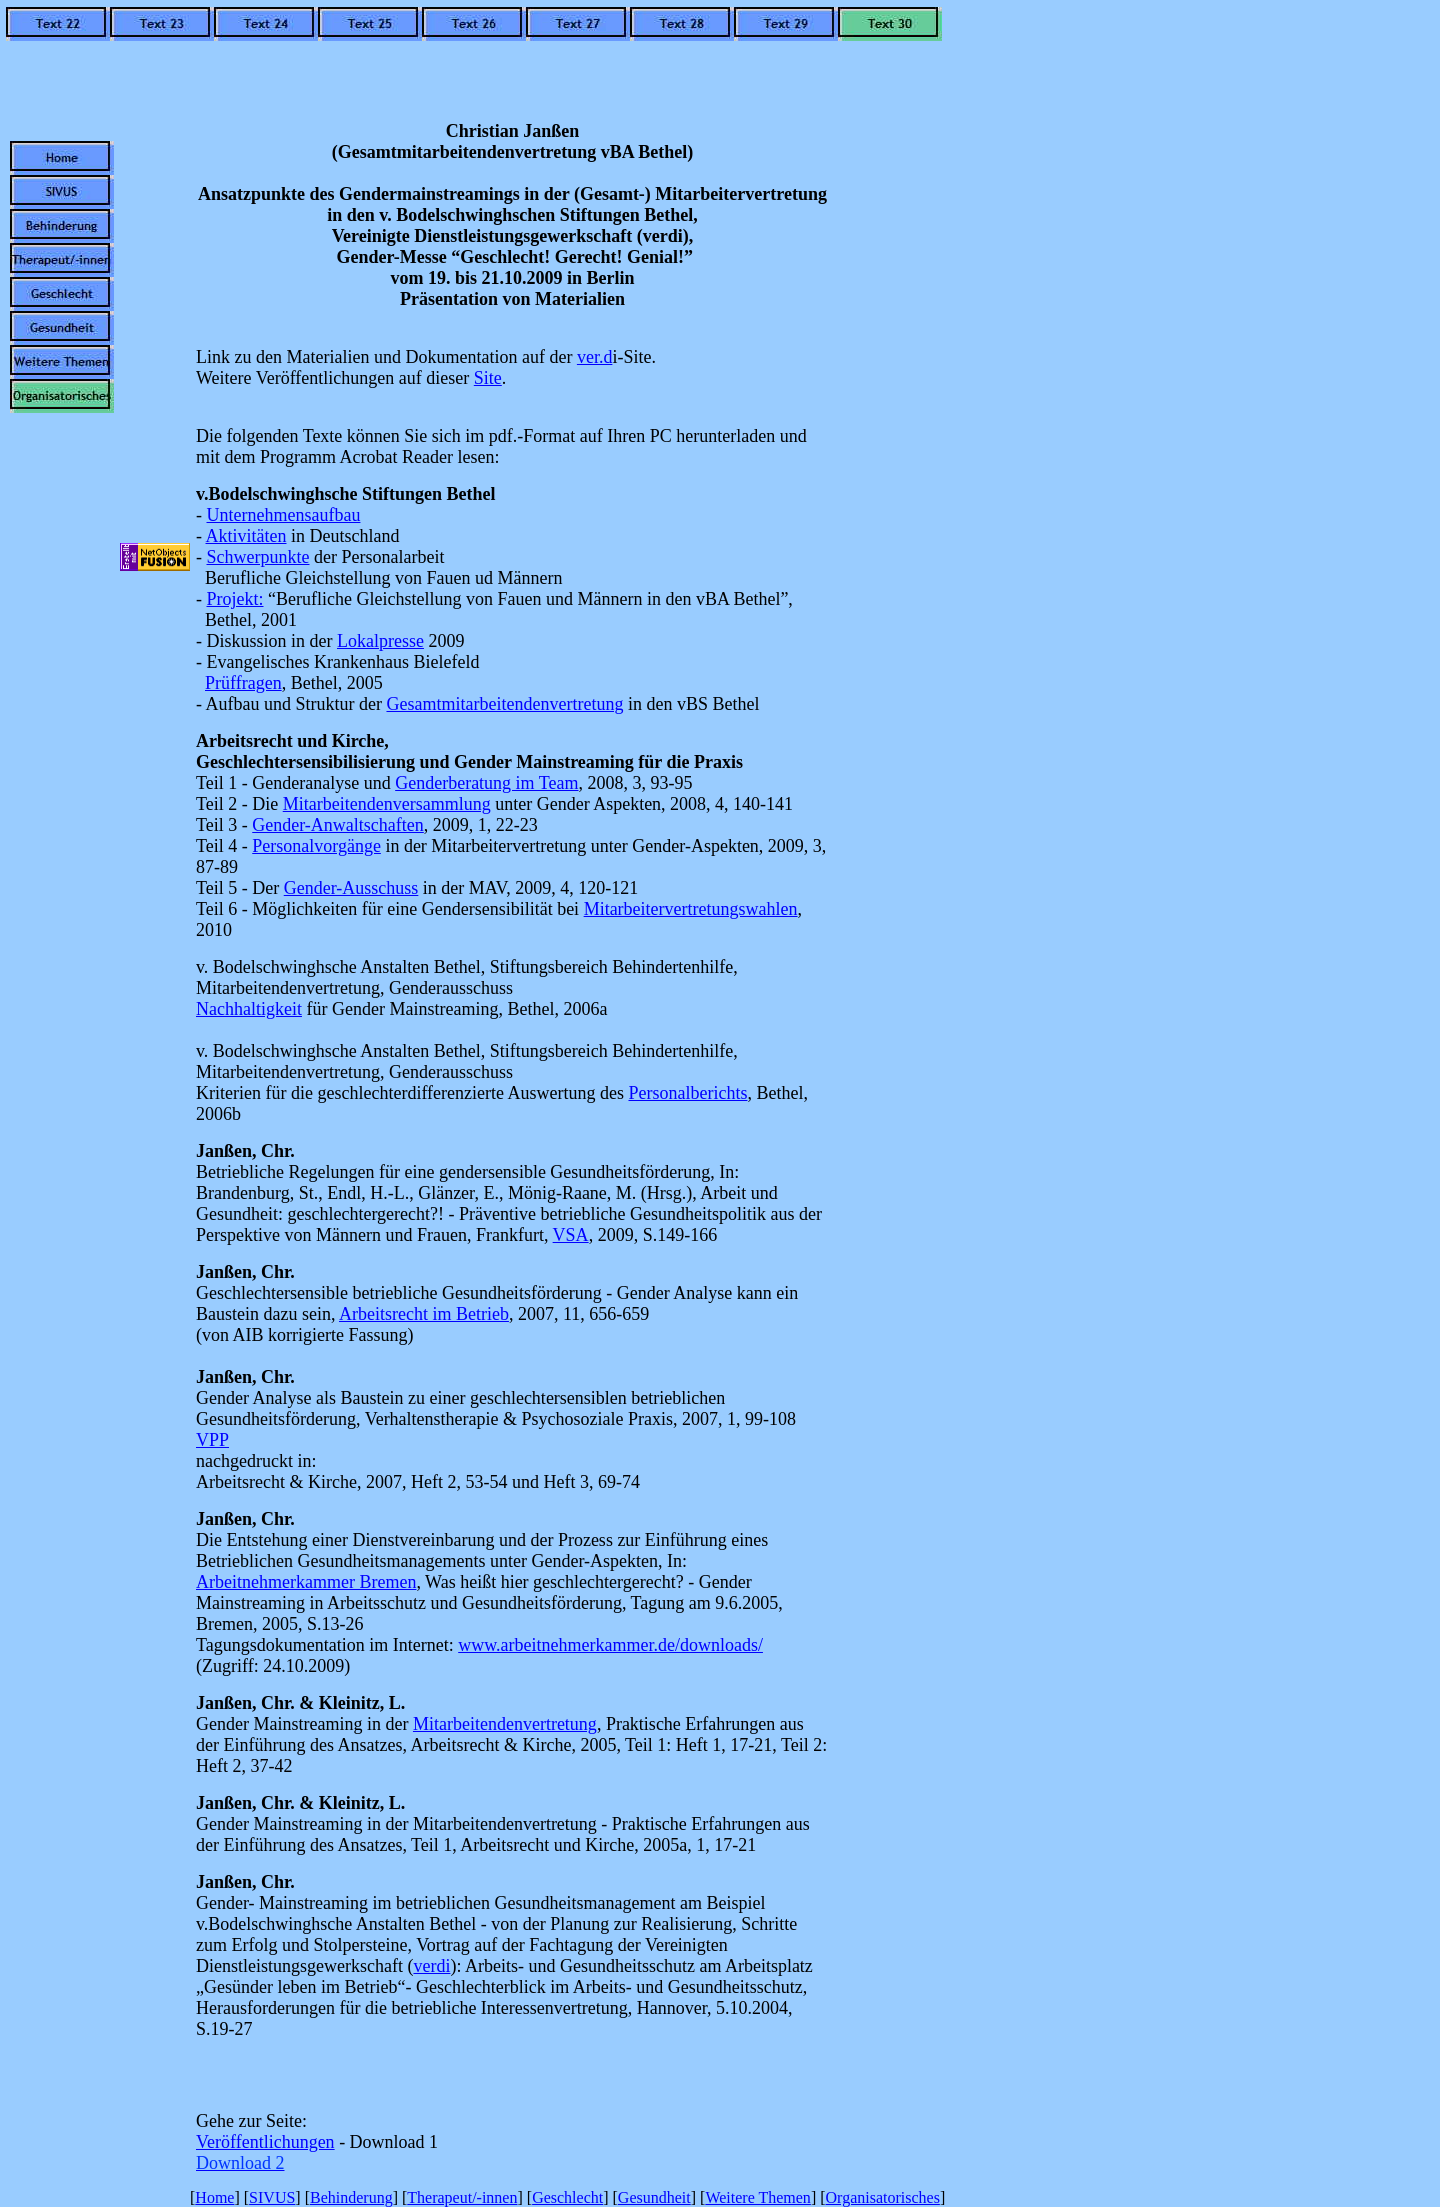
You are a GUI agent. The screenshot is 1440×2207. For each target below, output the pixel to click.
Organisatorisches (883, 2197)
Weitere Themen (757, 2197)
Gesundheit (654, 2197)
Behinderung (351, 2197)
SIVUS (272, 2197)
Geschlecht (567, 2197)
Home (214, 2197)
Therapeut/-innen (462, 2197)
